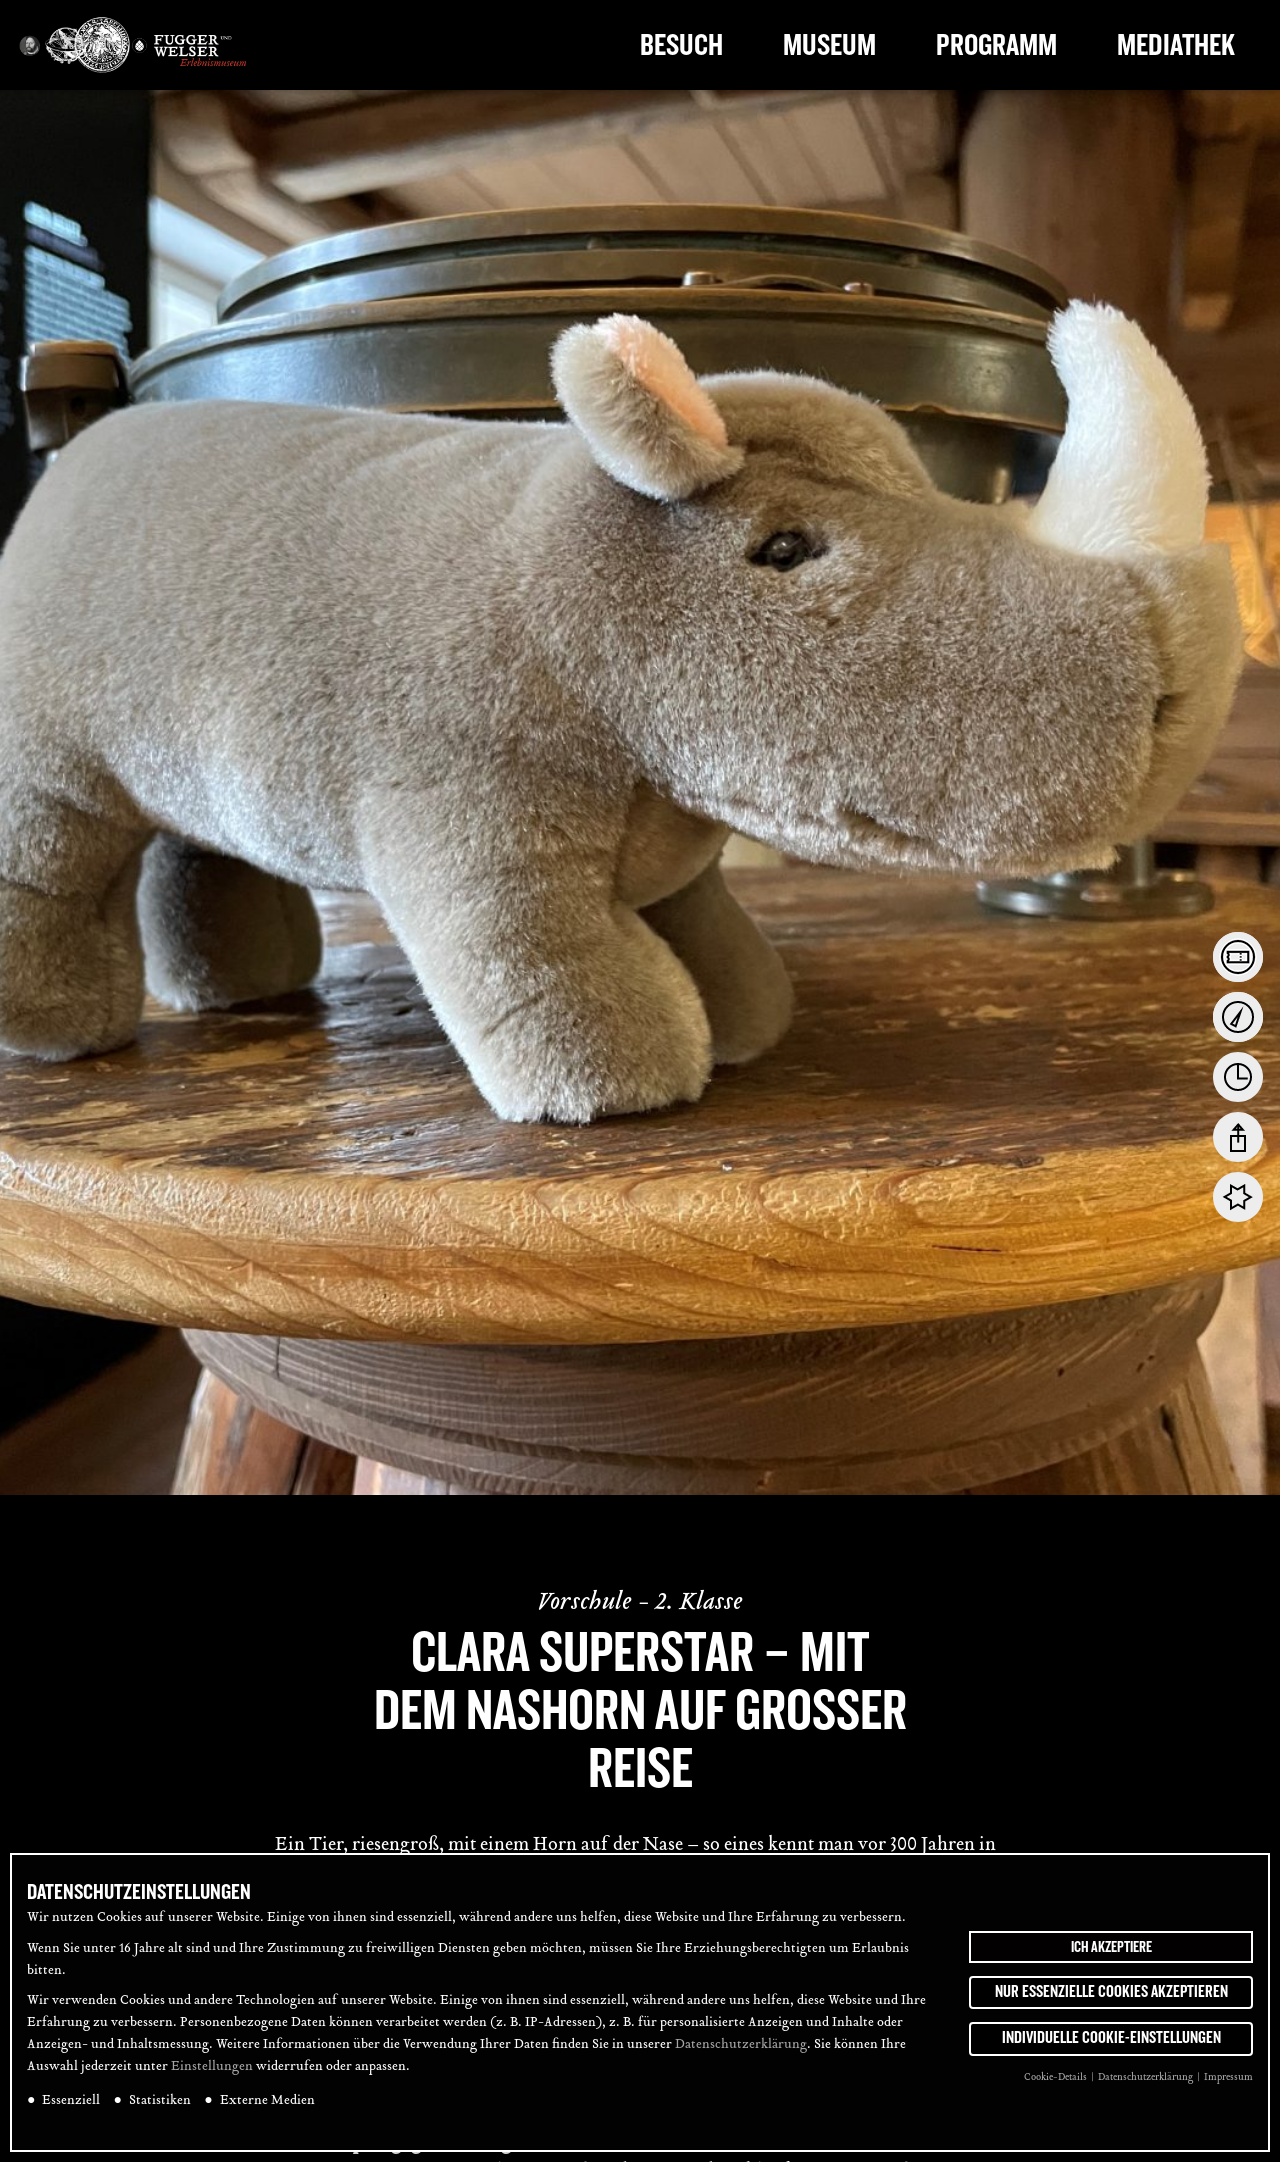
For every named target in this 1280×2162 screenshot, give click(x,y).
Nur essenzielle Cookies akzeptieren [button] (1111, 1992)
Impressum (1228, 2078)
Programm (996, 45)
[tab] (1238, 957)
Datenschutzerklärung (741, 2046)
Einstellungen (212, 2068)
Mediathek (1176, 45)
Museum (829, 45)
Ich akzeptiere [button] (1111, 1947)
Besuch (681, 45)
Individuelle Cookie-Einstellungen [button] (1111, 2039)
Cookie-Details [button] (1056, 2078)
